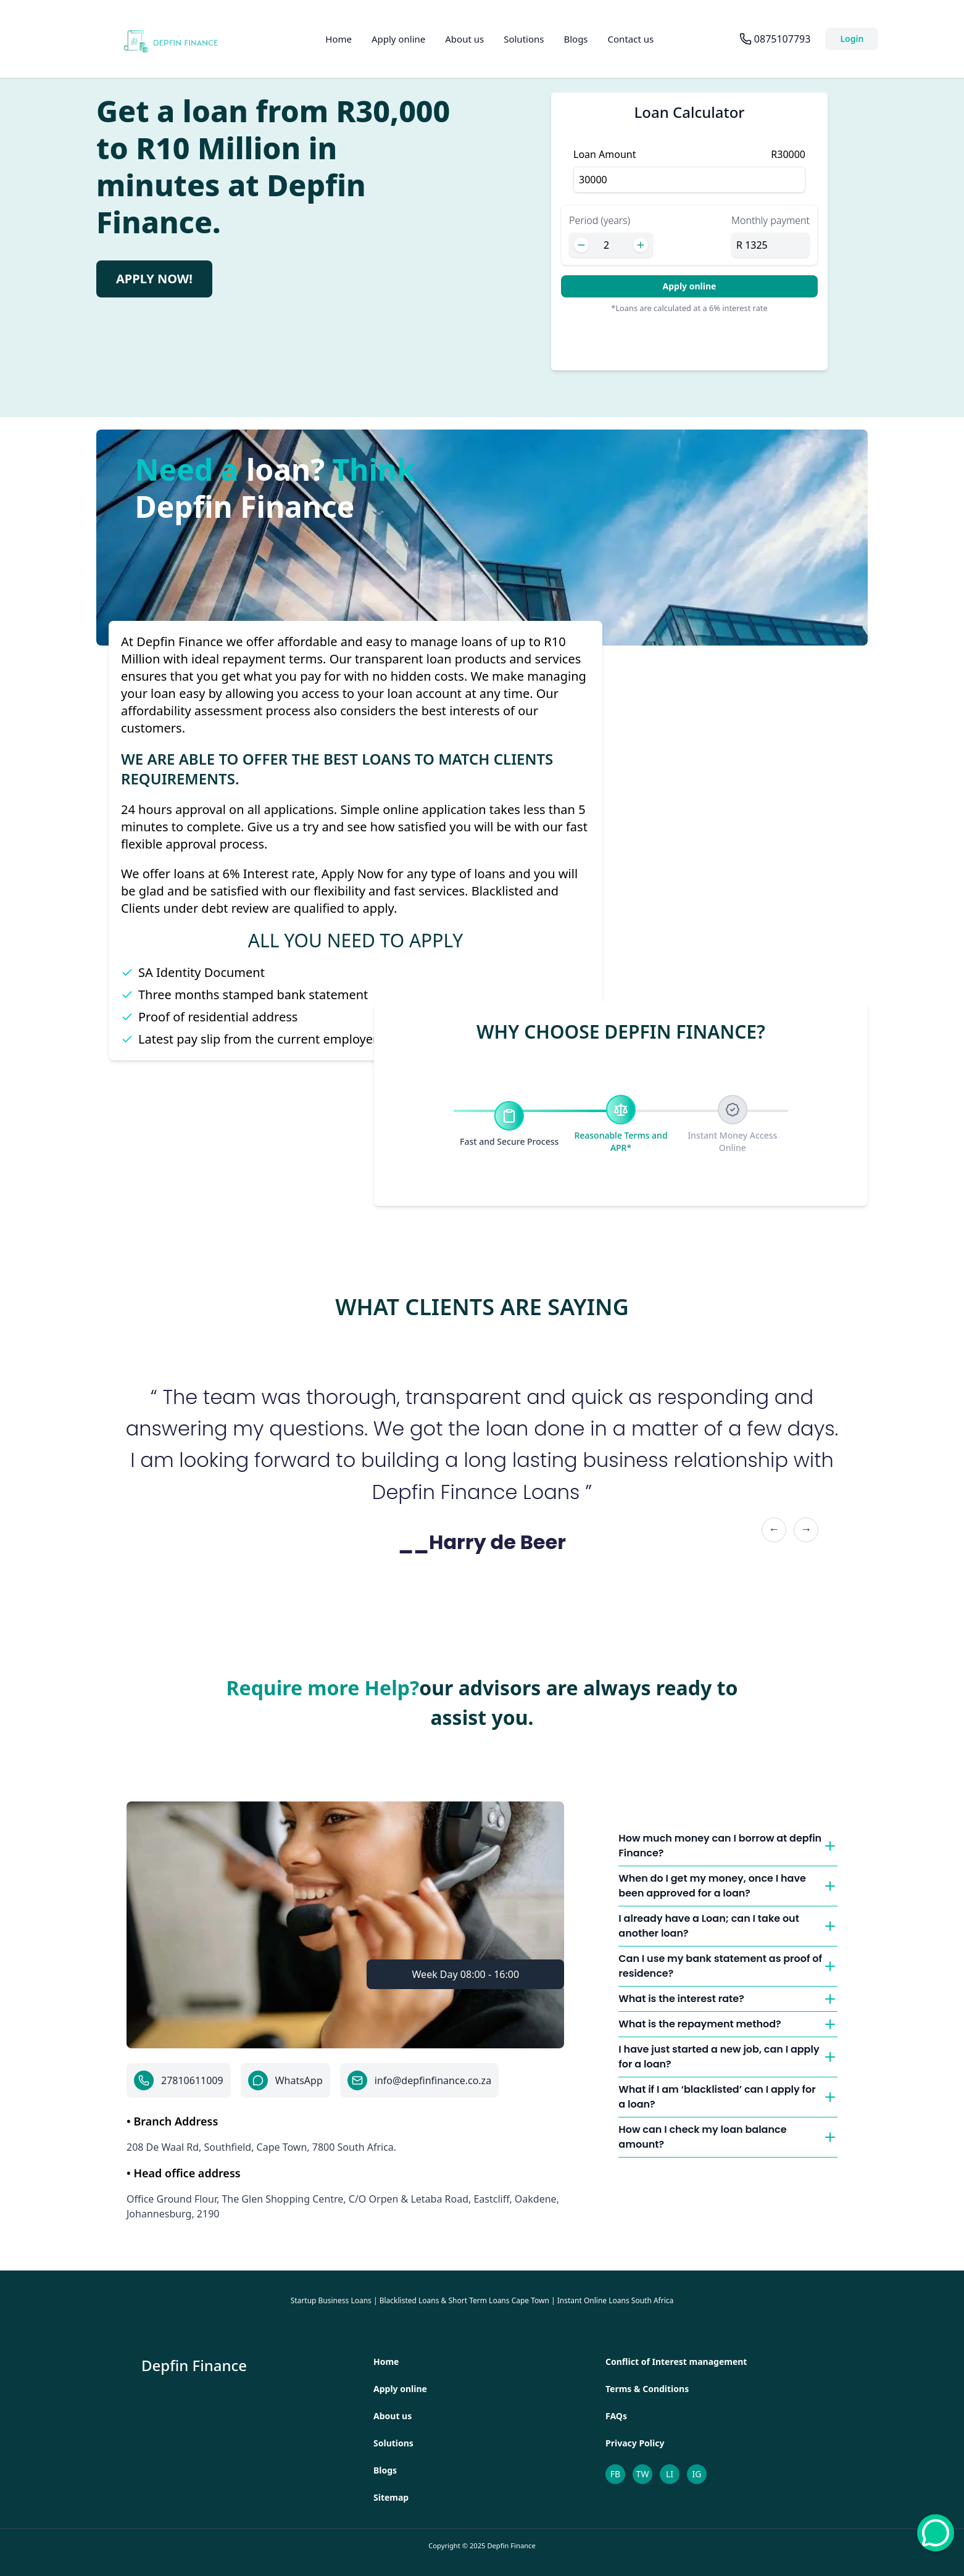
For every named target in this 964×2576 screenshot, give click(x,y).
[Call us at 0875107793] (775, 38)
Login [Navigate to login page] (851, 38)
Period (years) (599, 220)
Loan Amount (604, 154)
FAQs (616, 2416)
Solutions (524, 39)
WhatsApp (299, 2080)
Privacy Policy (634, 2443)
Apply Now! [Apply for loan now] (154, 278)
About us (464, 39)
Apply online (398, 39)
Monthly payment (770, 220)
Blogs (575, 39)
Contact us (631, 39)
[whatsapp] (935, 2532)
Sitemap (391, 2497)
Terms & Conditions (647, 2389)
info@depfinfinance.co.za (433, 2080)
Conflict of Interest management (676, 2361)
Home (338, 39)
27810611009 (192, 2080)
